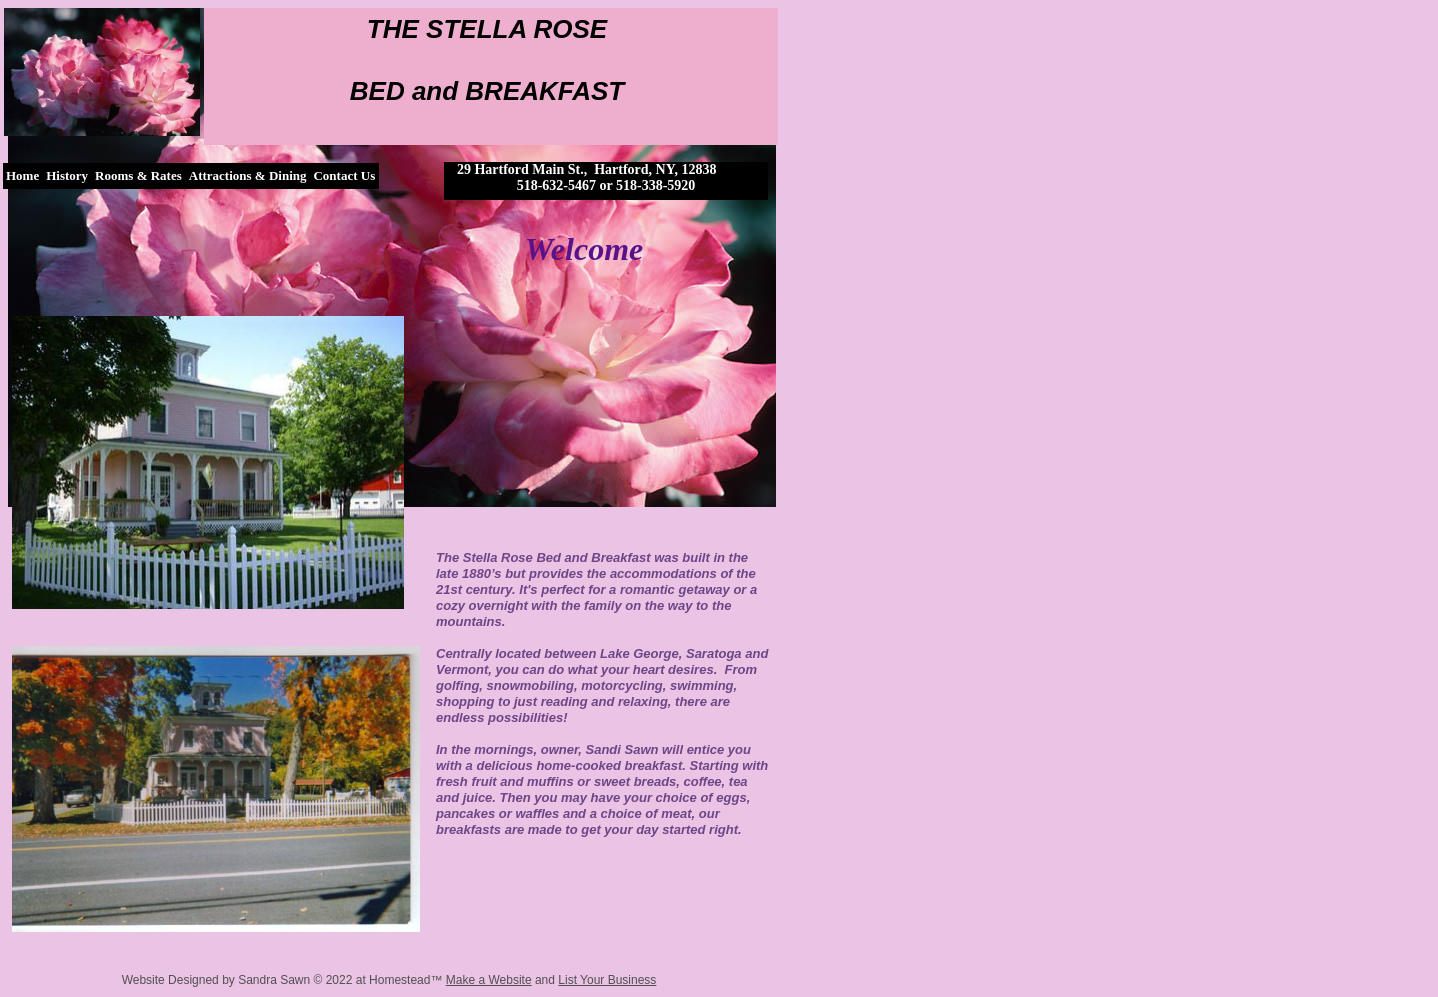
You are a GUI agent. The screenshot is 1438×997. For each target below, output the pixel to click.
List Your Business (607, 980)
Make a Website (489, 980)
